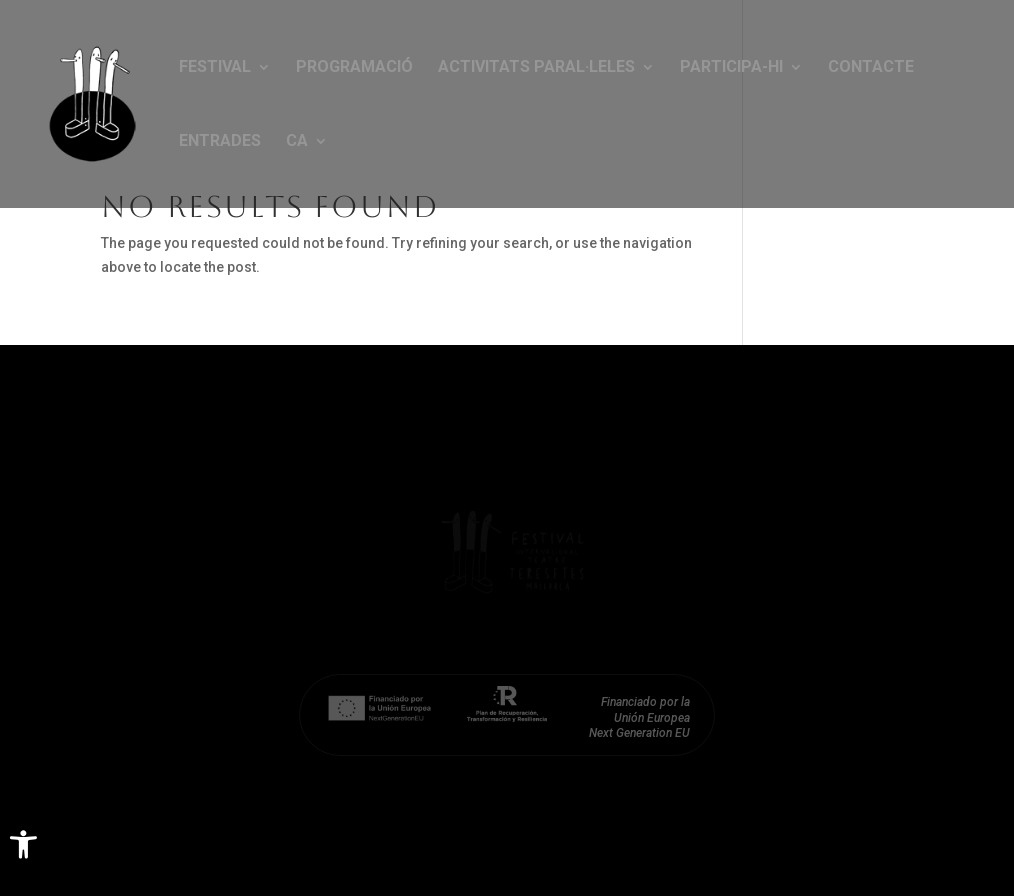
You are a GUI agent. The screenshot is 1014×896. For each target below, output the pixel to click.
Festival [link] (215, 68)
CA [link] (297, 142)
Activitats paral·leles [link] (536, 68)
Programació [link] (354, 68)
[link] (23, 844)
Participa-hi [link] (731, 68)
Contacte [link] (871, 68)
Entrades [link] (220, 142)
